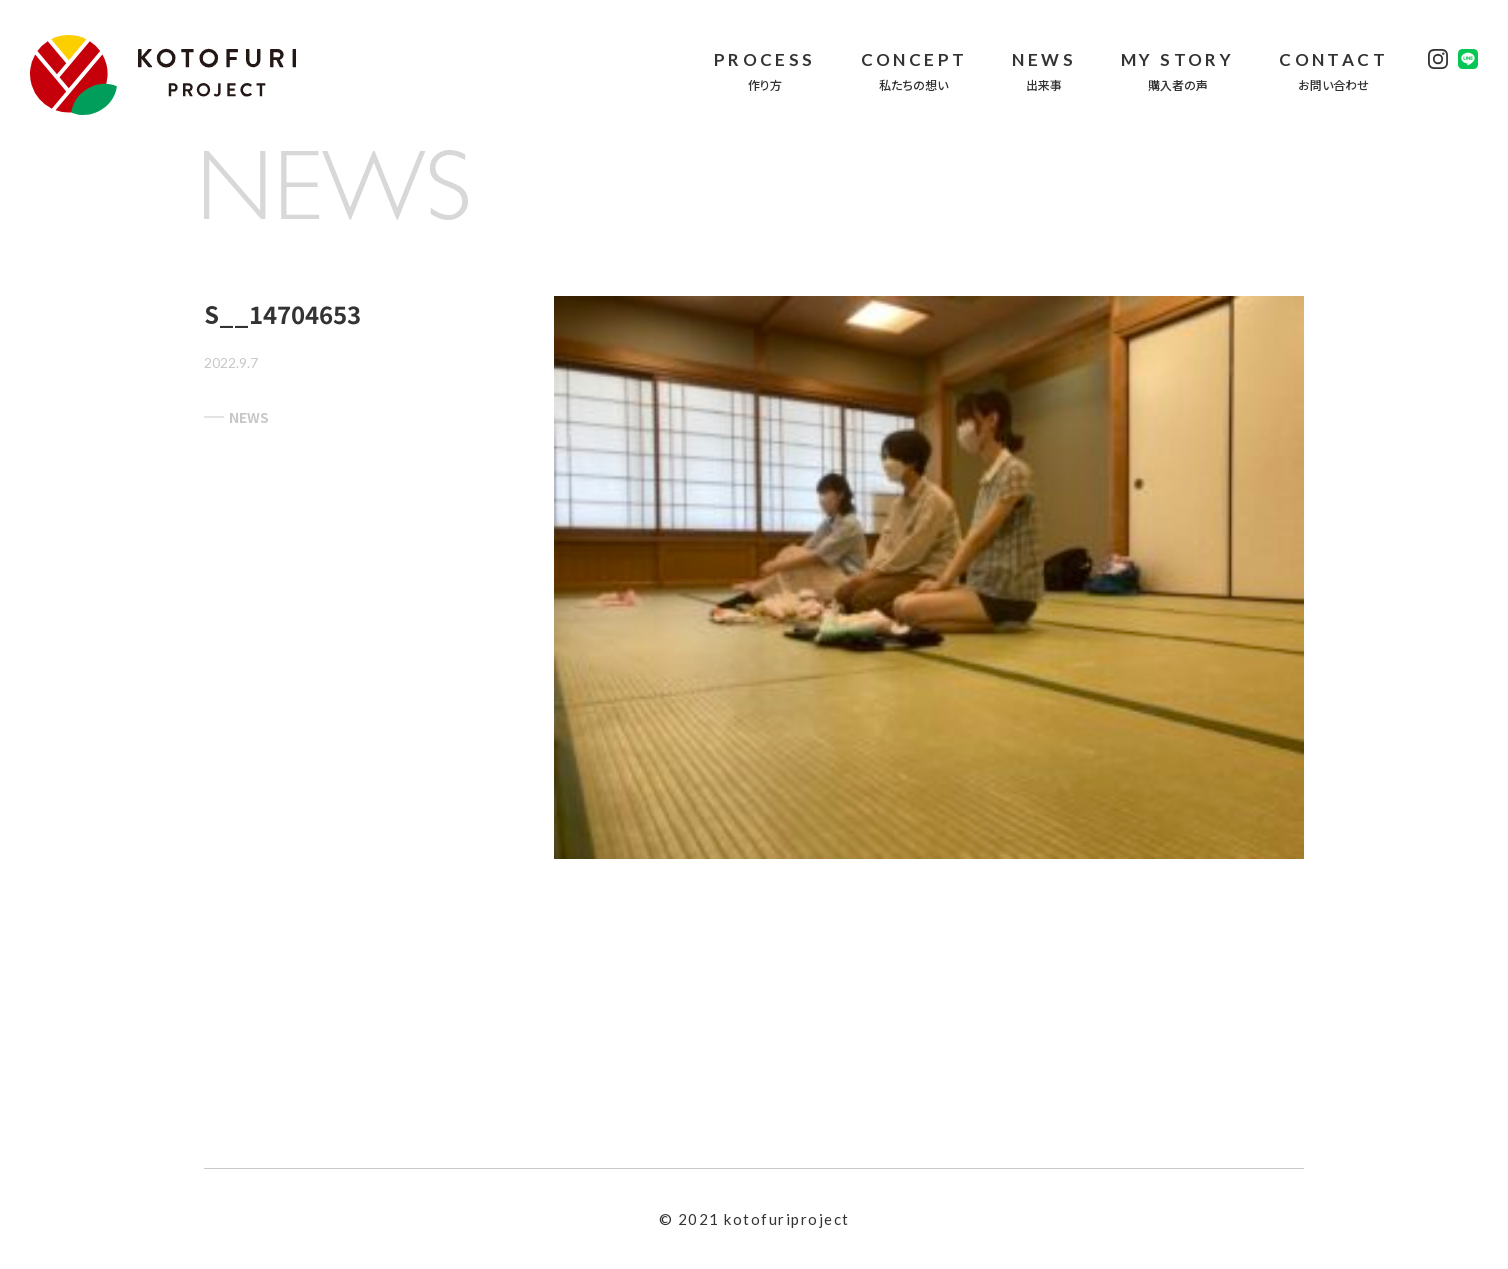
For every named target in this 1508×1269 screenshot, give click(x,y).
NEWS (236, 417)
